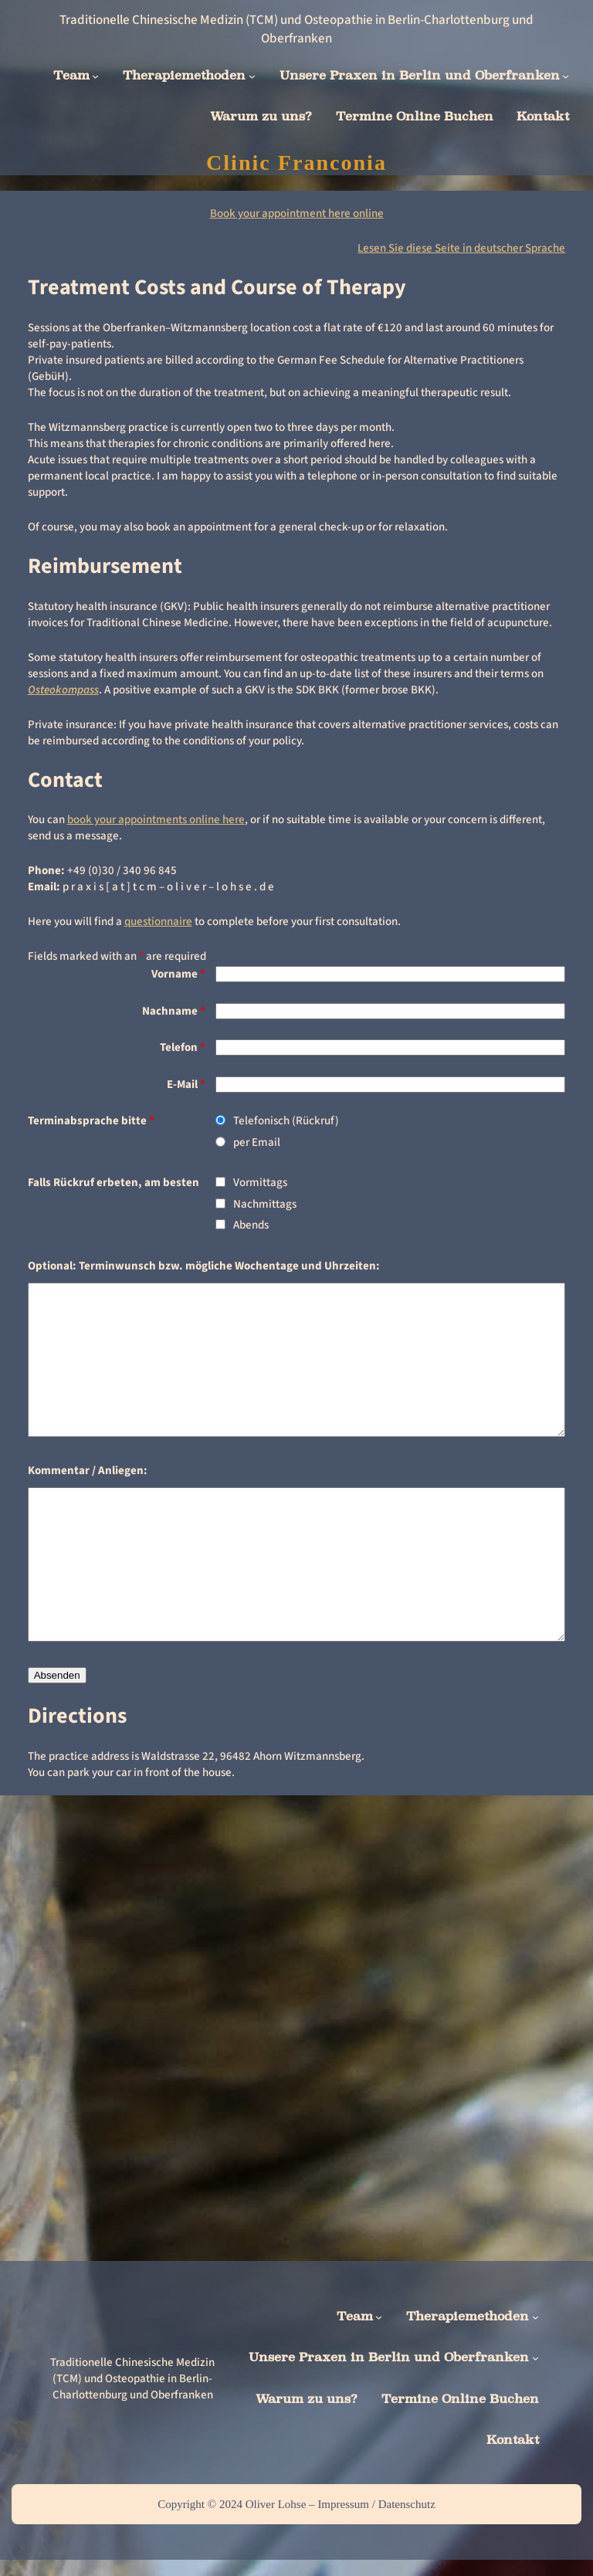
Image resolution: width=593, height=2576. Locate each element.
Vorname (178, 974)
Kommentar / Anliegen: (87, 1471)
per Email (256, 1142)
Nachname (173, 1011)
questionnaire (158, 921)
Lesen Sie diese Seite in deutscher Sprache (461, 248)
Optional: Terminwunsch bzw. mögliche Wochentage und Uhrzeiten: (204, 1266)
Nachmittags (264, 1204)
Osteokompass (63, 690)
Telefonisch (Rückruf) (286, 1121)
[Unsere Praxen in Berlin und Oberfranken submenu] (565, 76)
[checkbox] (220, 1182)
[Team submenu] (95, 76)
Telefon (182, 1047)
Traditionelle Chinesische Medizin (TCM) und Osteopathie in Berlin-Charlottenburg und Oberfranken (296, 29)
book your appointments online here (156, 820)
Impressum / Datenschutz (376, 2504)
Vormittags (260, 1182)
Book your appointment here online (297, 213)
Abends (251, 1225)
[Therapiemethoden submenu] (252, 76)
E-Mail (186, 1084)
